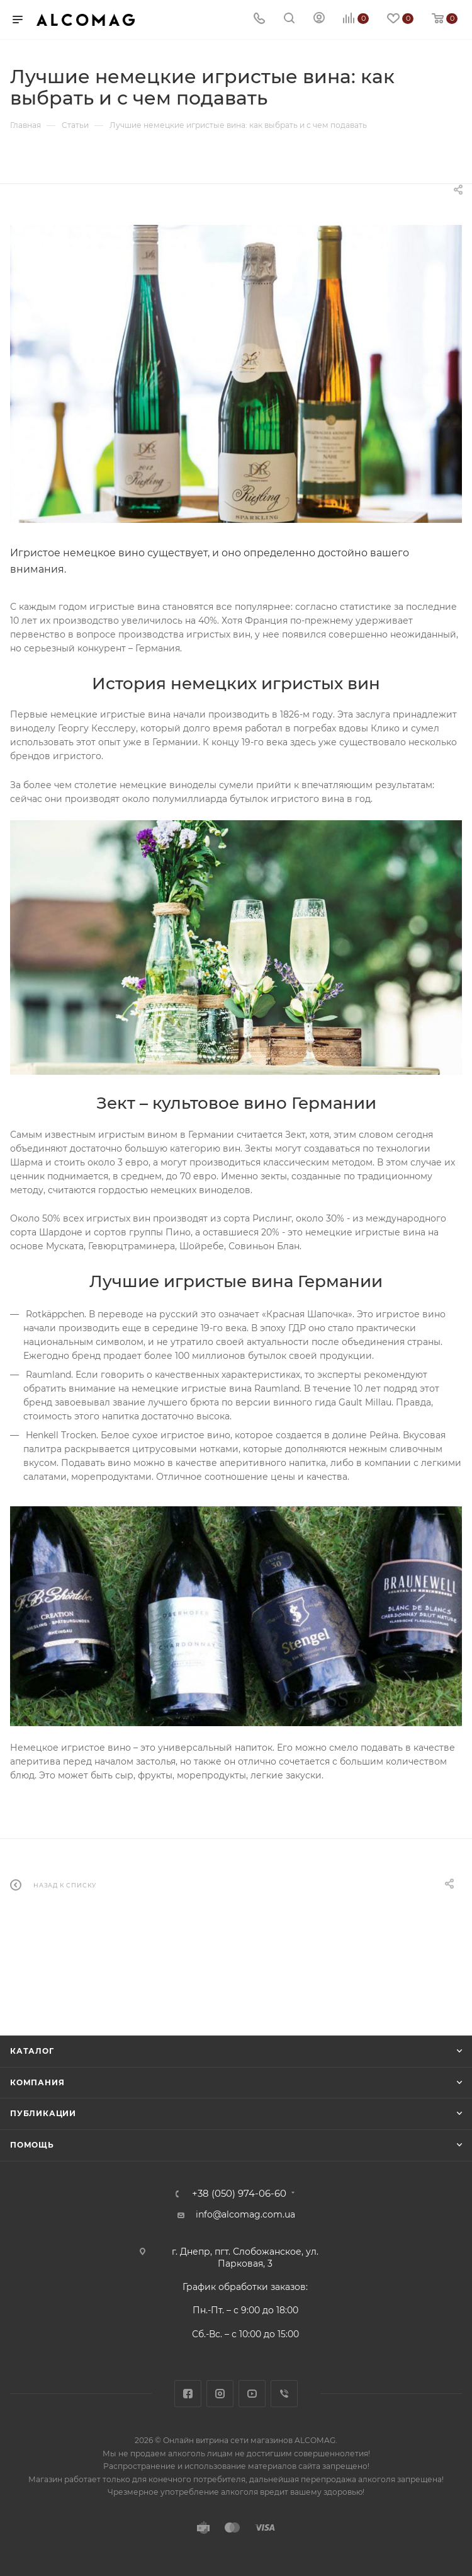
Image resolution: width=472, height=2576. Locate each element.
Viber (284, 2393)
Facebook (187, 2393)
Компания (37, 2082)
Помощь (32, 2145)
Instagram (219, 2393)
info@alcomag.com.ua (245, 2214)
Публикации (43, 2113)
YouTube (252, 2393)
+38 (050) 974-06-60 (239, 2194)
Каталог (32, 2051)
